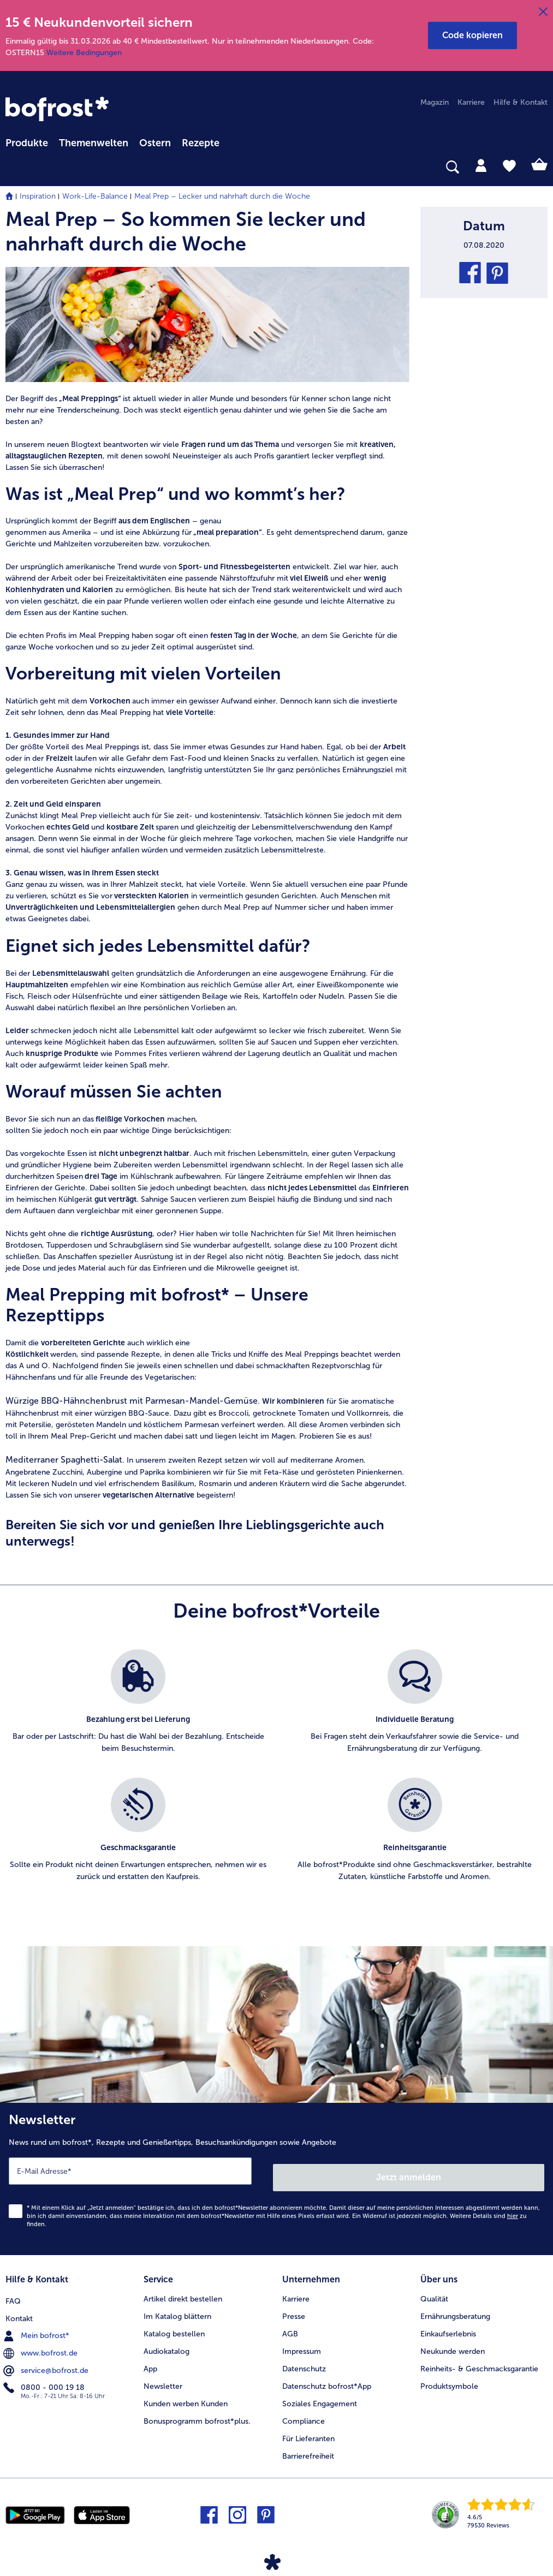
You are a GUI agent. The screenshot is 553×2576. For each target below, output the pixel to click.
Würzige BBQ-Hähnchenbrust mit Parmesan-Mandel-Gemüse (131, 1401)
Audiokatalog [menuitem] (166, 2341)
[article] (207, 231)
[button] (472, 35)
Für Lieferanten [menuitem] (308, 2429)
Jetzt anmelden (409, 2171)
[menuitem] (26, 141)
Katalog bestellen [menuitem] (174, 2324)
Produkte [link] (26, 143)
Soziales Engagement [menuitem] (319, 2394)
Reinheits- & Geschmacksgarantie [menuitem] (479, 2359)
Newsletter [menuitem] (163, 2376)
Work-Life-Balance (95, 196)
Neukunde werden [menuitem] (452, 2341)
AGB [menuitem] (290, 2324)
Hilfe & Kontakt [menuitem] (520, 102)
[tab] (480, 164)
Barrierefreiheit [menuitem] (308, 2446)
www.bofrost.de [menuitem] (41, 2341)
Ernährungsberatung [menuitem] (455, 2306)
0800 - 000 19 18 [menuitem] (45, 2376)
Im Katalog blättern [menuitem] (177, 2306)
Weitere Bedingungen (84, 52)
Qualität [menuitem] (434, 2289)
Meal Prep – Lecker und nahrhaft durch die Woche (222, 196)
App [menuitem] (150, 2359)
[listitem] (138, 1708)
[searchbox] (12, 167)
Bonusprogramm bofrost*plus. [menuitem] (197, 2411)
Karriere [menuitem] (471, 102)
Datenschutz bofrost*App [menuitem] (326, 2376)
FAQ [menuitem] (13, 2289)
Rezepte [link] (200, 143)
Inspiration (38, 196)
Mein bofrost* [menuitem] (37, 2323)
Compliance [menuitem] (303, 2411)
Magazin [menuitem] (434, 102)
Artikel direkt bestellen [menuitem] (183, 2289)
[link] (57, 109)
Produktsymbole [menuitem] (449, 2376)
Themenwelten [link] (93, 143)
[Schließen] (543, 12)
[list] (276, 1777)
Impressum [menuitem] (301, 2341)
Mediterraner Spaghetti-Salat (63, 1459)
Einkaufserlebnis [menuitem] (448, 2324)
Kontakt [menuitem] (19, 2306)
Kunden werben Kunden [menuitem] (186, 2394)
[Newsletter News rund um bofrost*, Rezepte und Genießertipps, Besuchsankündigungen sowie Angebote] (276, 2176)
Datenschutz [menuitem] (304, 2359)
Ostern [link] (155, 143)
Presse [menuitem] (293, 2306)
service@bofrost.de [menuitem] (46, 2358)
